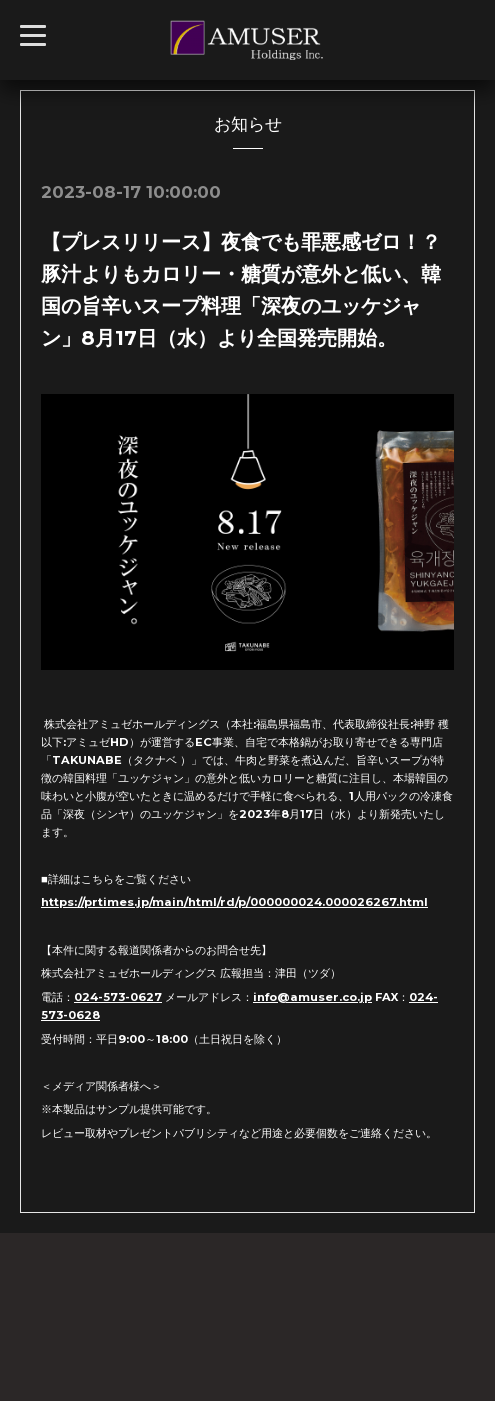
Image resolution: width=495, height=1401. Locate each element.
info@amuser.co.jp (312, 997)
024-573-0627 (118, 997)
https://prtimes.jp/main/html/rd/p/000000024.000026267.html (234, 902)
